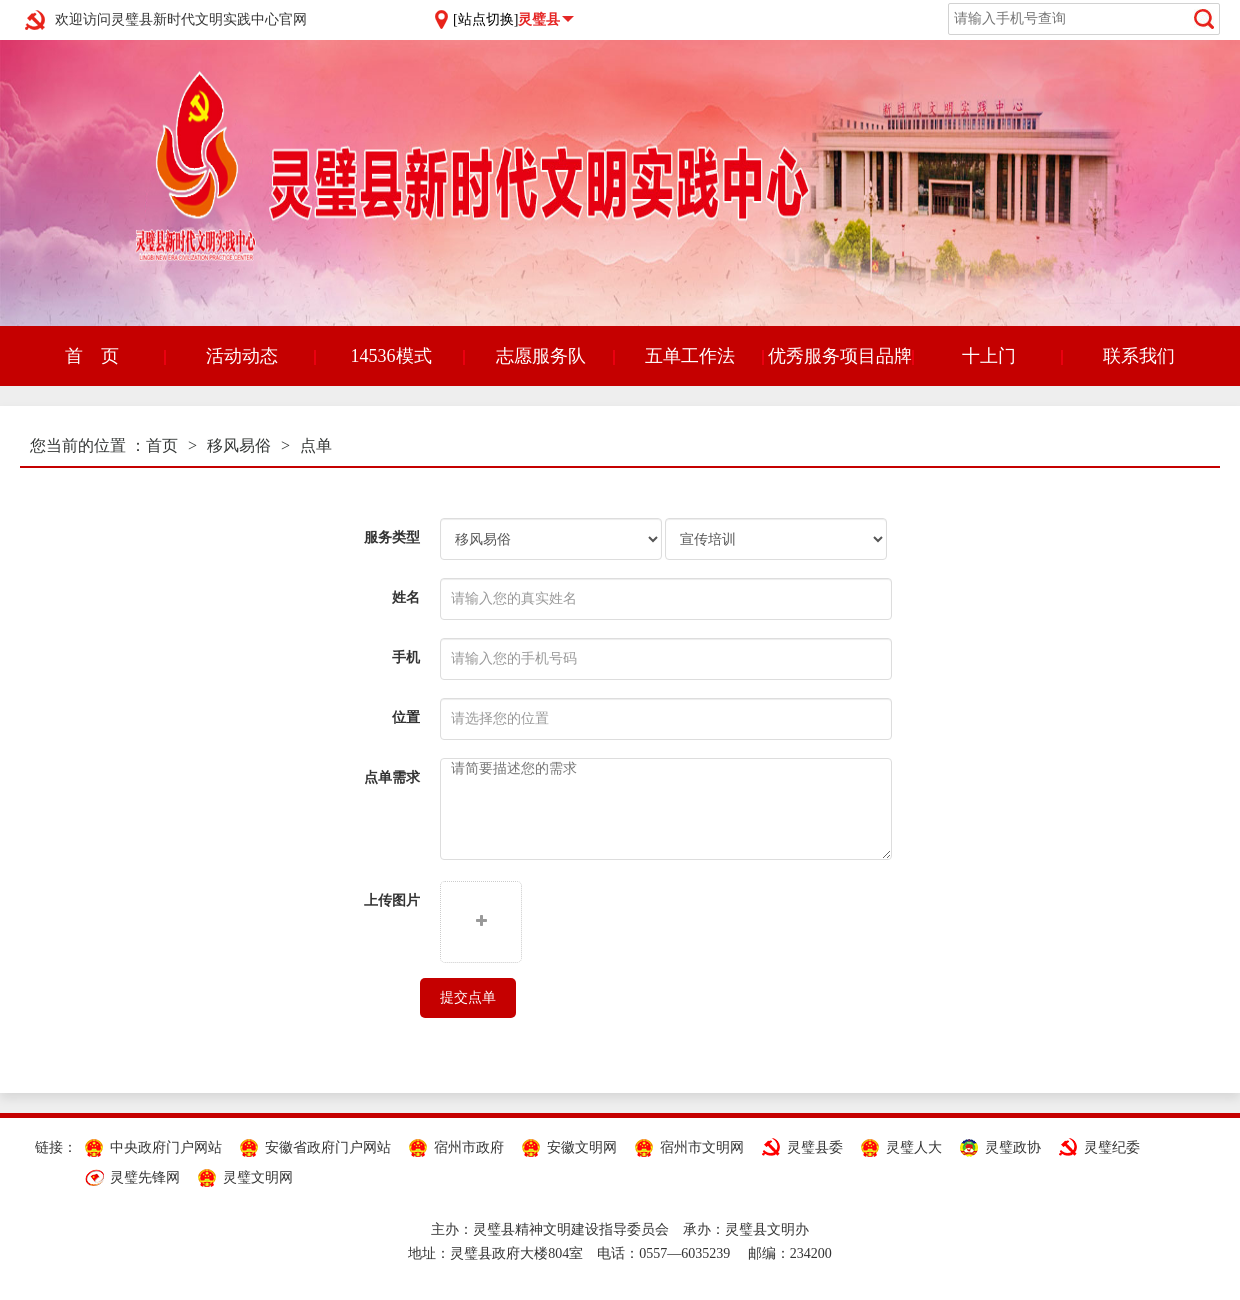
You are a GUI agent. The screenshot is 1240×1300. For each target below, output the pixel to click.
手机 (406, 657)
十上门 (989, 356)
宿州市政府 (469, 1147)
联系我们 (1139, 356)
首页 (162, 445)
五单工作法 (690, 356)
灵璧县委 (815, 1147)
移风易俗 (239, 445)
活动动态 (242, 356)
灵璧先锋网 (145, 1177)
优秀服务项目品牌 (840, 356)
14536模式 (391, 356)
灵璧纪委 (1112, 1147)
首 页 (92, 356)
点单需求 (392, 777)
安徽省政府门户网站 (328, 1147)
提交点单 (468, 997)
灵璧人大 (914, 1147)
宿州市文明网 (702, 1147)
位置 (406, 717)
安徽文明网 (582, 1147)
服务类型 (392, 537)
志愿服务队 (541, 356)
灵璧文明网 (258, 1177)
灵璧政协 (1013, 1147)
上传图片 (392, 900)
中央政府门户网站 (166, 1147)
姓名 (406, 597)
